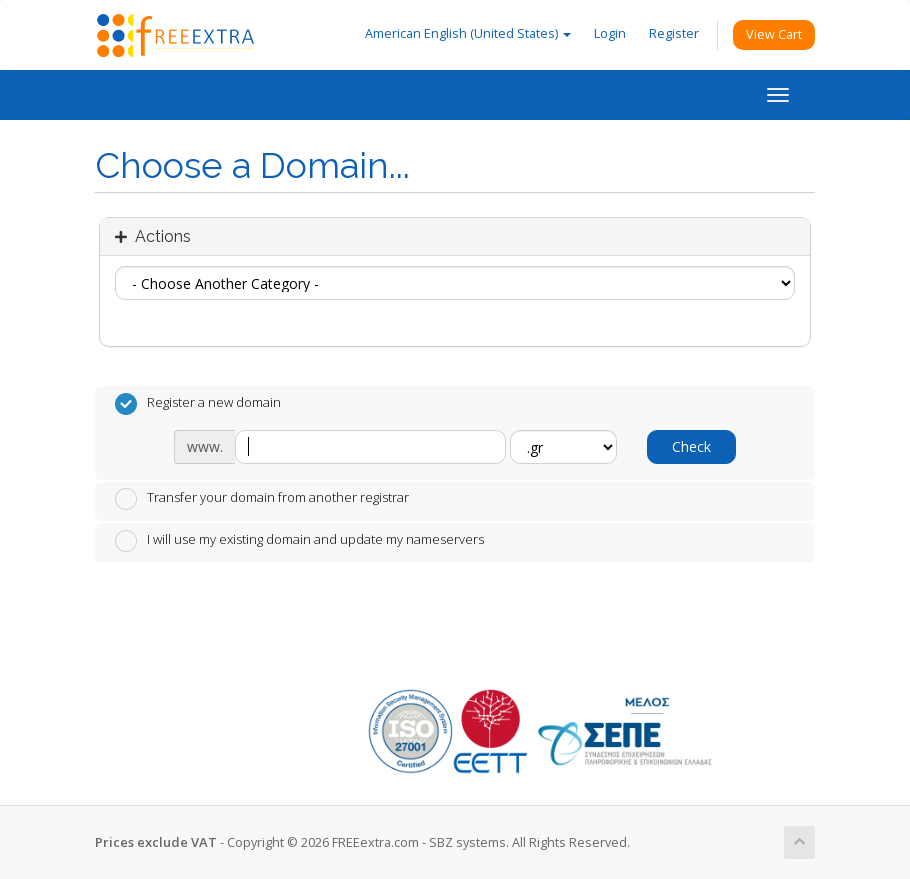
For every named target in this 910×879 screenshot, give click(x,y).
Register (674, 33)
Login (610, 33)
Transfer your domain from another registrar (262, 499)
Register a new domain (198, 404)
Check (691, 446)
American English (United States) (468, 33)
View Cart (774, 34)
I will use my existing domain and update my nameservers (299, 541)
